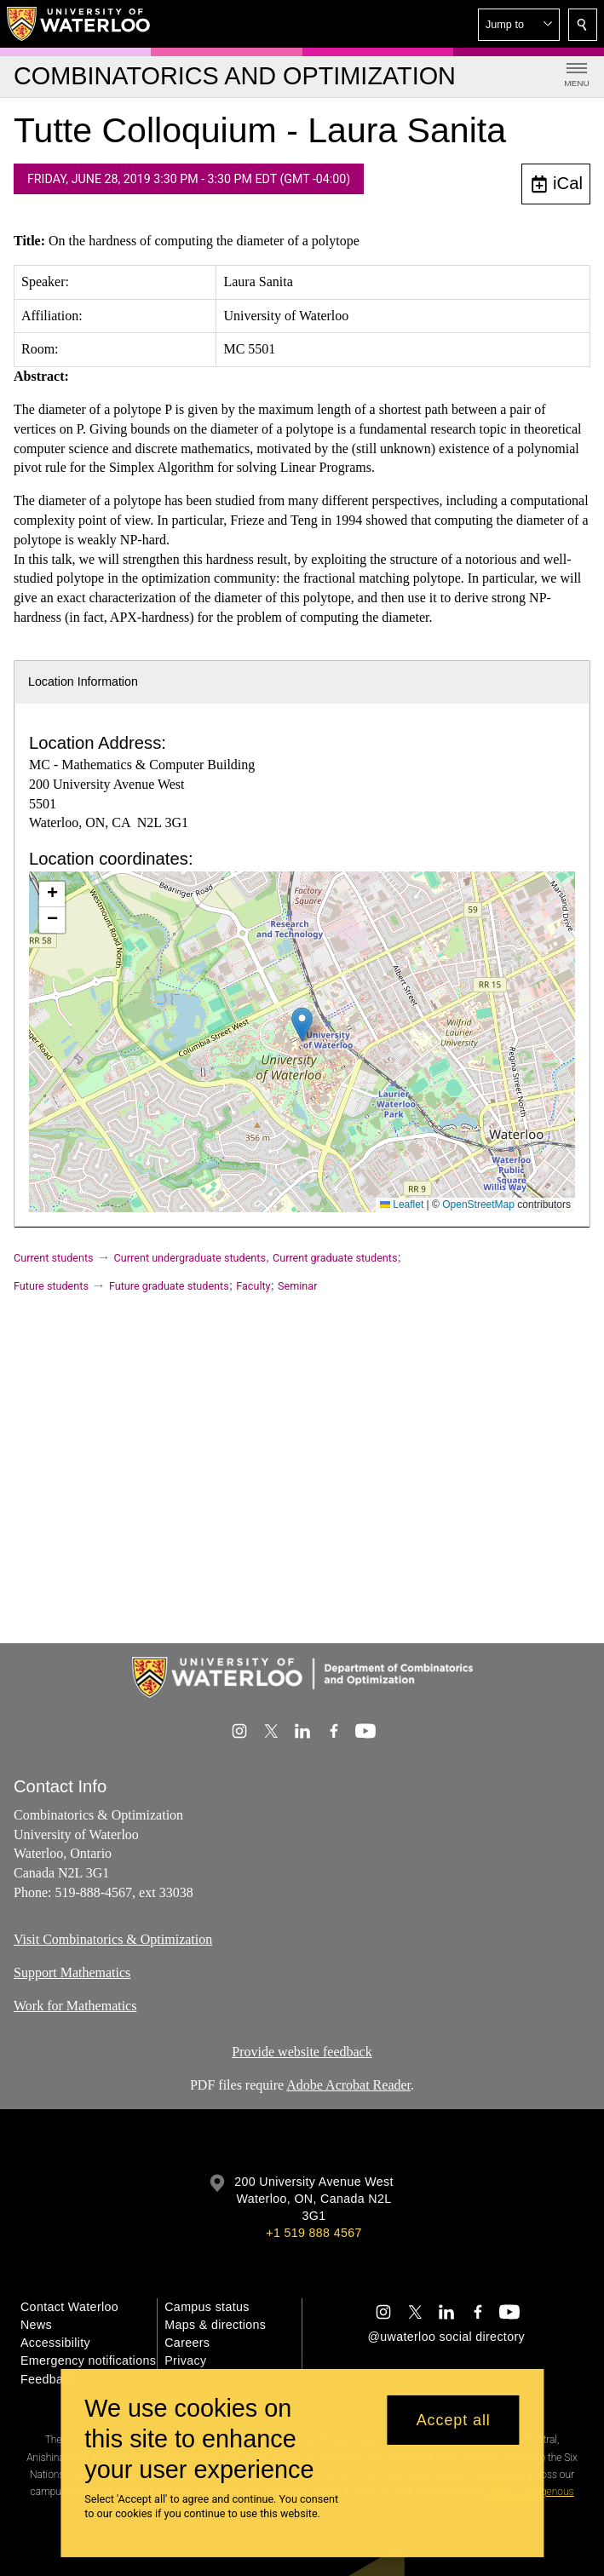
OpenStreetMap (478, 1204)
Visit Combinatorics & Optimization (113, 1939)
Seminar (297, 1285)
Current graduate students (335, 1257)
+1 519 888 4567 (313, 2233)
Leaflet (401, 1204)
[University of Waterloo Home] (79, 24)
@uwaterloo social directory (446, 2336)
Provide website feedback (301, 2051)
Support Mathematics (72, 1971)
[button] (519, 24)
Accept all (454, 2420)
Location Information (83, 681)
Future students (51, 1285)
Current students (54, 1257)
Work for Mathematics (75, 2005)
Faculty (253, 1285)
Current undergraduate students (190, 1257)
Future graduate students (169, 1285)
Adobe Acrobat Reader (348, 2085)
